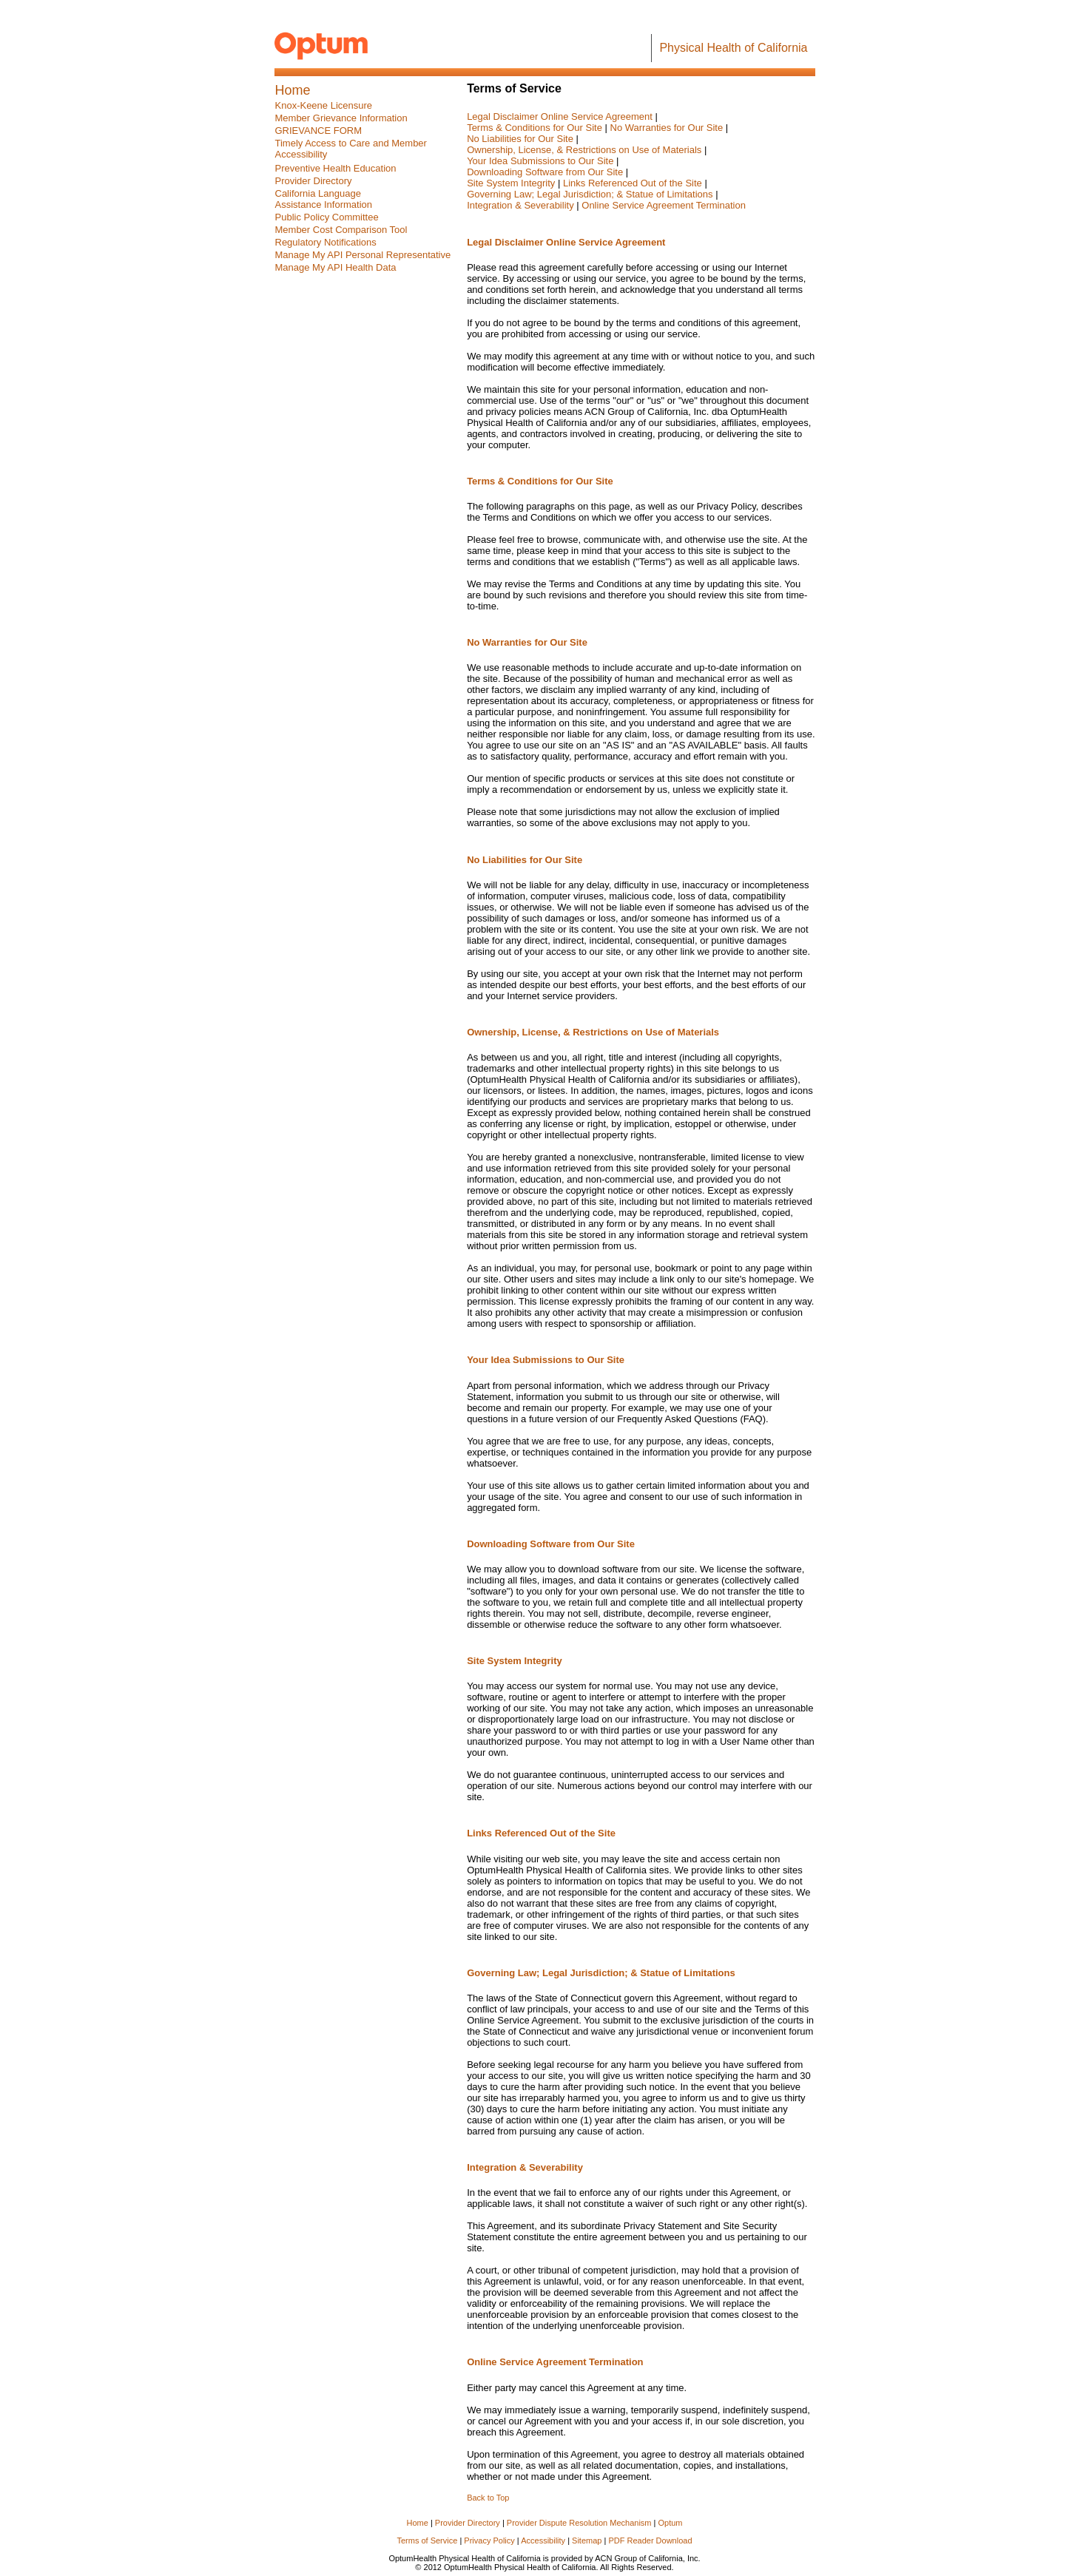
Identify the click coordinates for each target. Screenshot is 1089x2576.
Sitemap (588, 2540)
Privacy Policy (489, 2540)
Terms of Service (427, 2540)
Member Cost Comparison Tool (341, 229)
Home (417, 2522)
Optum (670, 2522)
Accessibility (544, 2540)
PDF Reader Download (650, 2540)
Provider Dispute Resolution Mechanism (579, 2522)
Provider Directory (467, 2522)
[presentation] (327, 217)
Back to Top (488, 2497)
